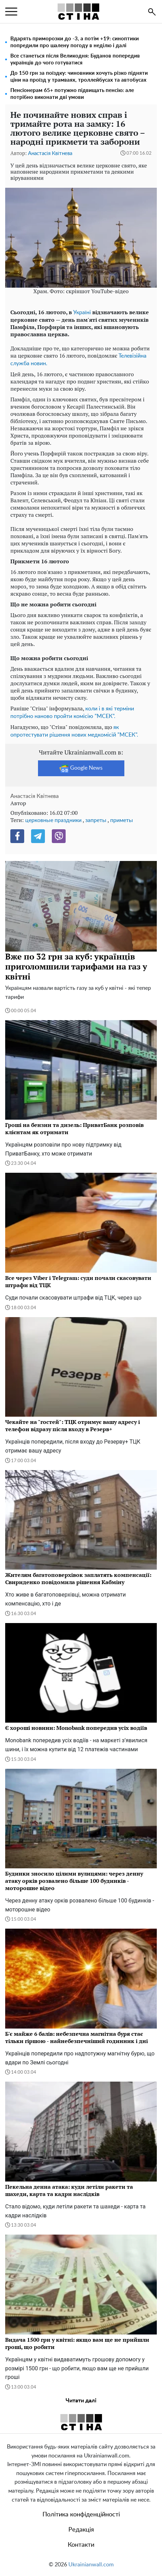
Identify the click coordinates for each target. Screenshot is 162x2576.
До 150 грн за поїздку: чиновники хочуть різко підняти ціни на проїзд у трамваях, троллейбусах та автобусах (79, 77)
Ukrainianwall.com (91, 2564)
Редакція (81, 2530)
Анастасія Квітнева (50, 153)
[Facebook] (17, 836)
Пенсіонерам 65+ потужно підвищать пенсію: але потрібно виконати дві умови (72, 94)
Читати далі (81, 2400)
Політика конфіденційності (81, 2515)
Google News (81, 768)
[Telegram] (38, 836)
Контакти (81, 2545)
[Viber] (59, 836)
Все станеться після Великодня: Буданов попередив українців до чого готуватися (75, 59)
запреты (95, 820)
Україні (82, 312)
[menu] (11, 12)
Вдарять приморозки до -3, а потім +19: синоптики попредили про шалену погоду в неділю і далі (74, 42)
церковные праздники (53, 820)
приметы (121, 820)
